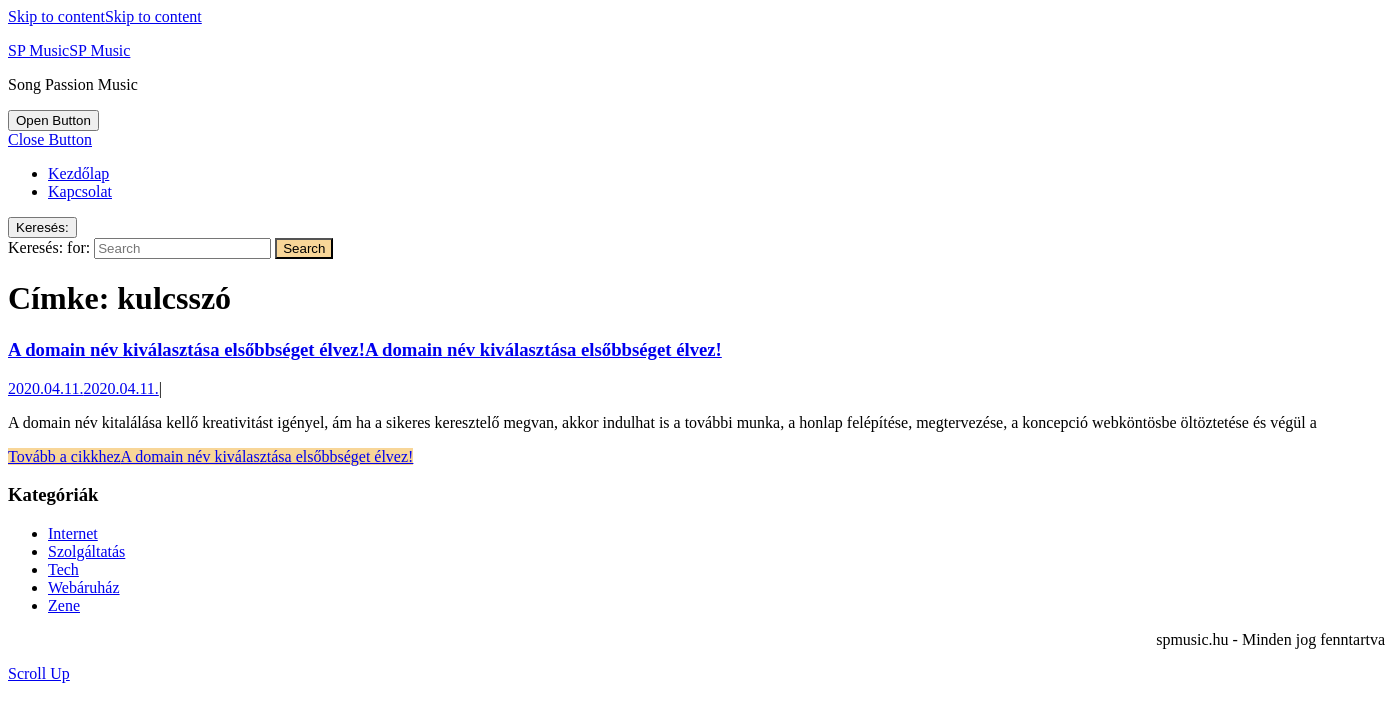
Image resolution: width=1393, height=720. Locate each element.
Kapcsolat (80, 191)
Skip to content (105, 16)
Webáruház (84, 587)
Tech (63, 569)
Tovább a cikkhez (210, 456)
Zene (64, 605)
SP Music (69, 50)
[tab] (53, 120)
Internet (73, 533)
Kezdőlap (78, 173)
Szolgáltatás (86, 551)
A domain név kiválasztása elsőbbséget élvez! (365, 349)
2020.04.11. (83, 388)
